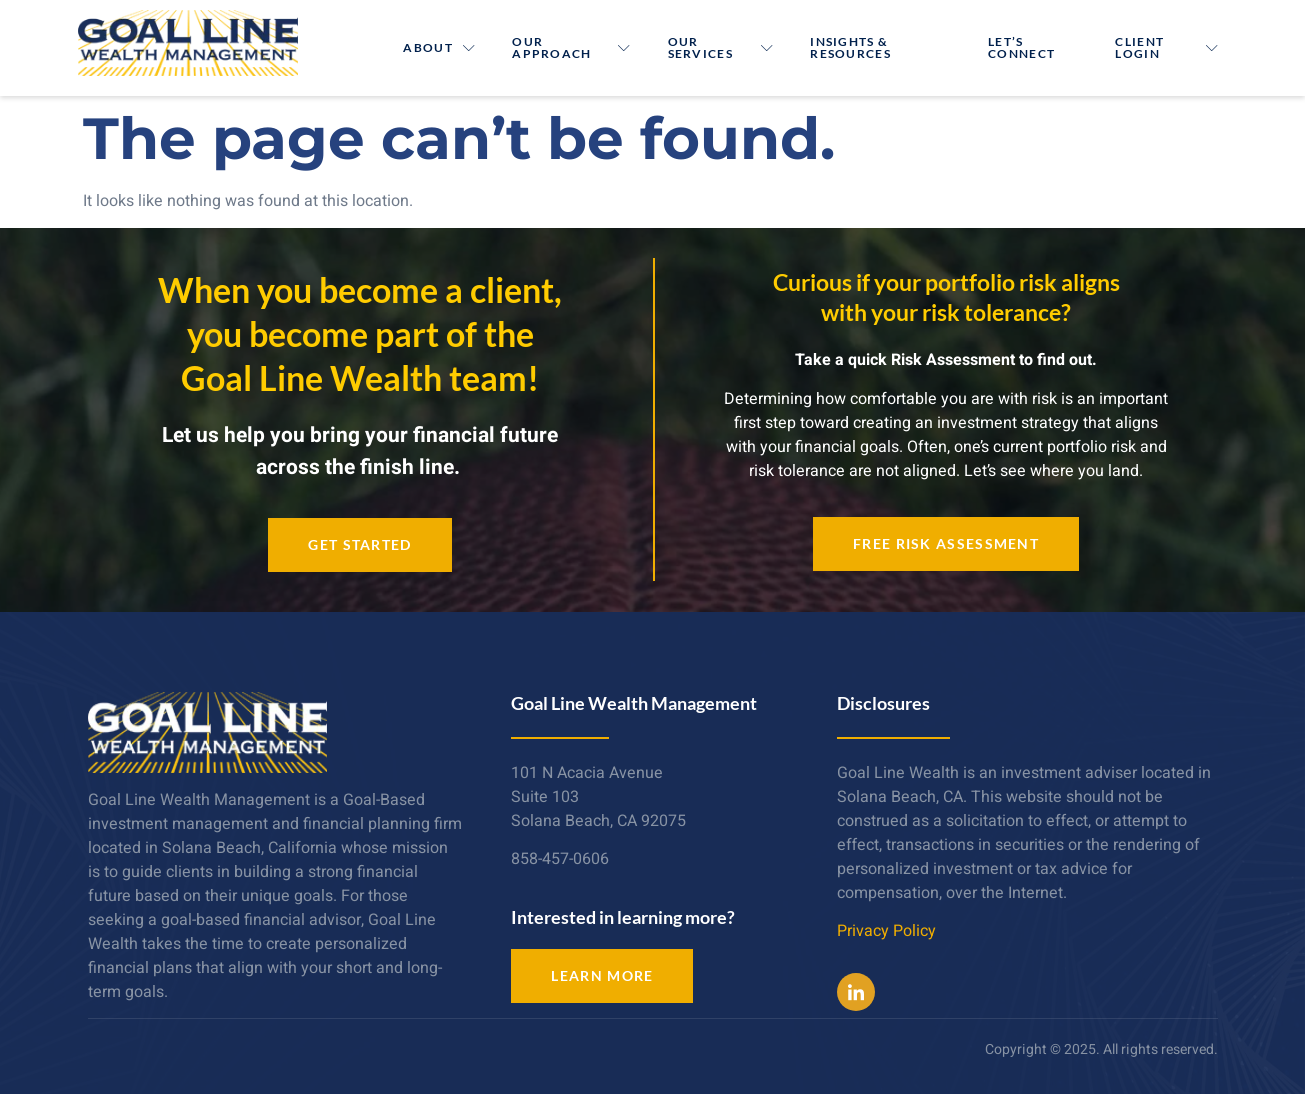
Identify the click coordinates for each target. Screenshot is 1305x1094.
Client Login (1167, 47)
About (439, 47)
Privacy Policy (886, 931)
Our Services (721, 47)
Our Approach (571, 47)
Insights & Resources (850, 47)
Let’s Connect (1021, 47)
